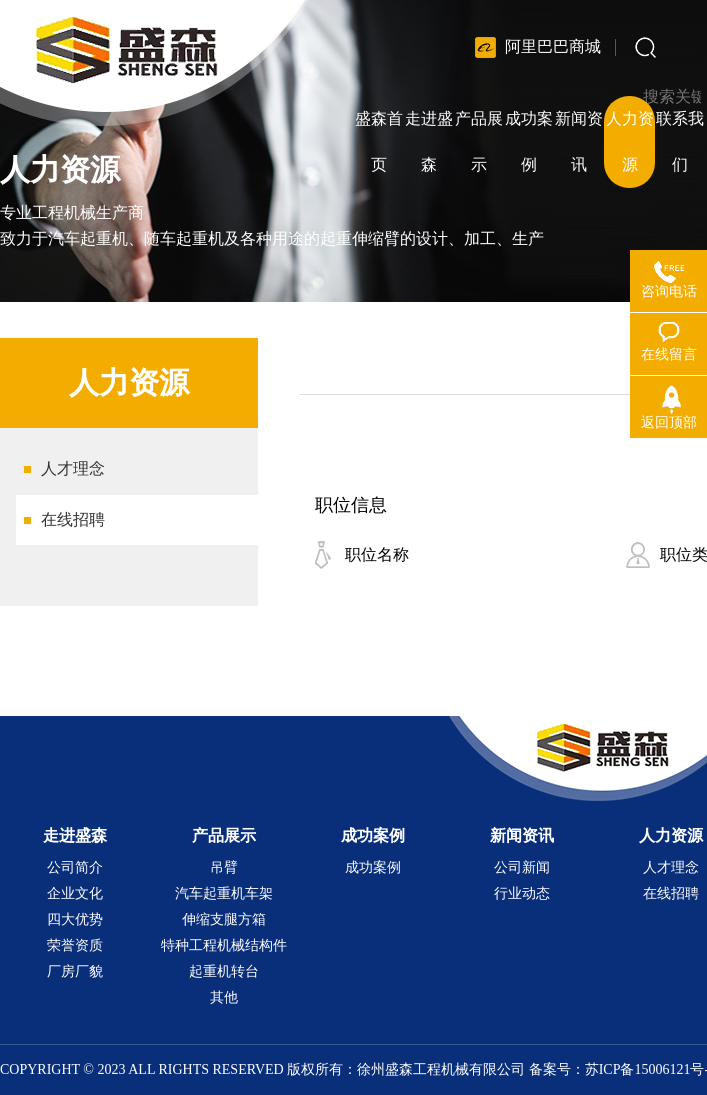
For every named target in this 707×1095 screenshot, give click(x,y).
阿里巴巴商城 (553, 46)
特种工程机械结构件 (224, 945)
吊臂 (224, 867)
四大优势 (75, 919)
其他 (224, 997)
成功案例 (373, 867)
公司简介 (75, 867)
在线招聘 (73, 519)
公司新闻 (522, 867)
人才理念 (73, 468)
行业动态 (522, 893)
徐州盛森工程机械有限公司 (441, 1069)
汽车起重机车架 (224, 893)
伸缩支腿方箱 (224, 919)
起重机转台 (224, 971)
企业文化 (75, 893)
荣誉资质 (75, 945)
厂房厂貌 (75, 971)
